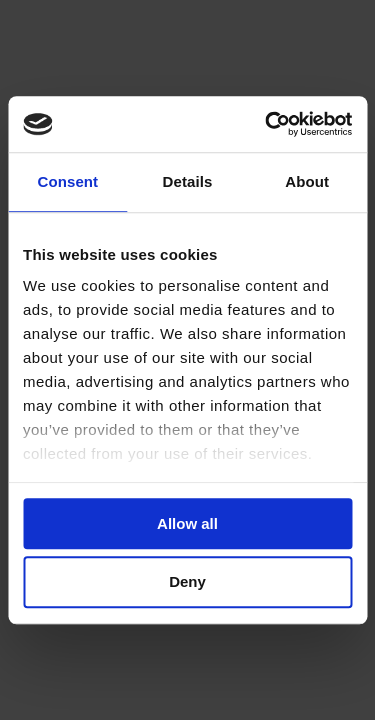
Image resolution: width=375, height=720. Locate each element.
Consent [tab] (67, 181)
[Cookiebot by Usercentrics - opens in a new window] (267, 124)
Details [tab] (188, 181)
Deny (187, 582)
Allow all (187, 523)
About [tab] (307, 181)
